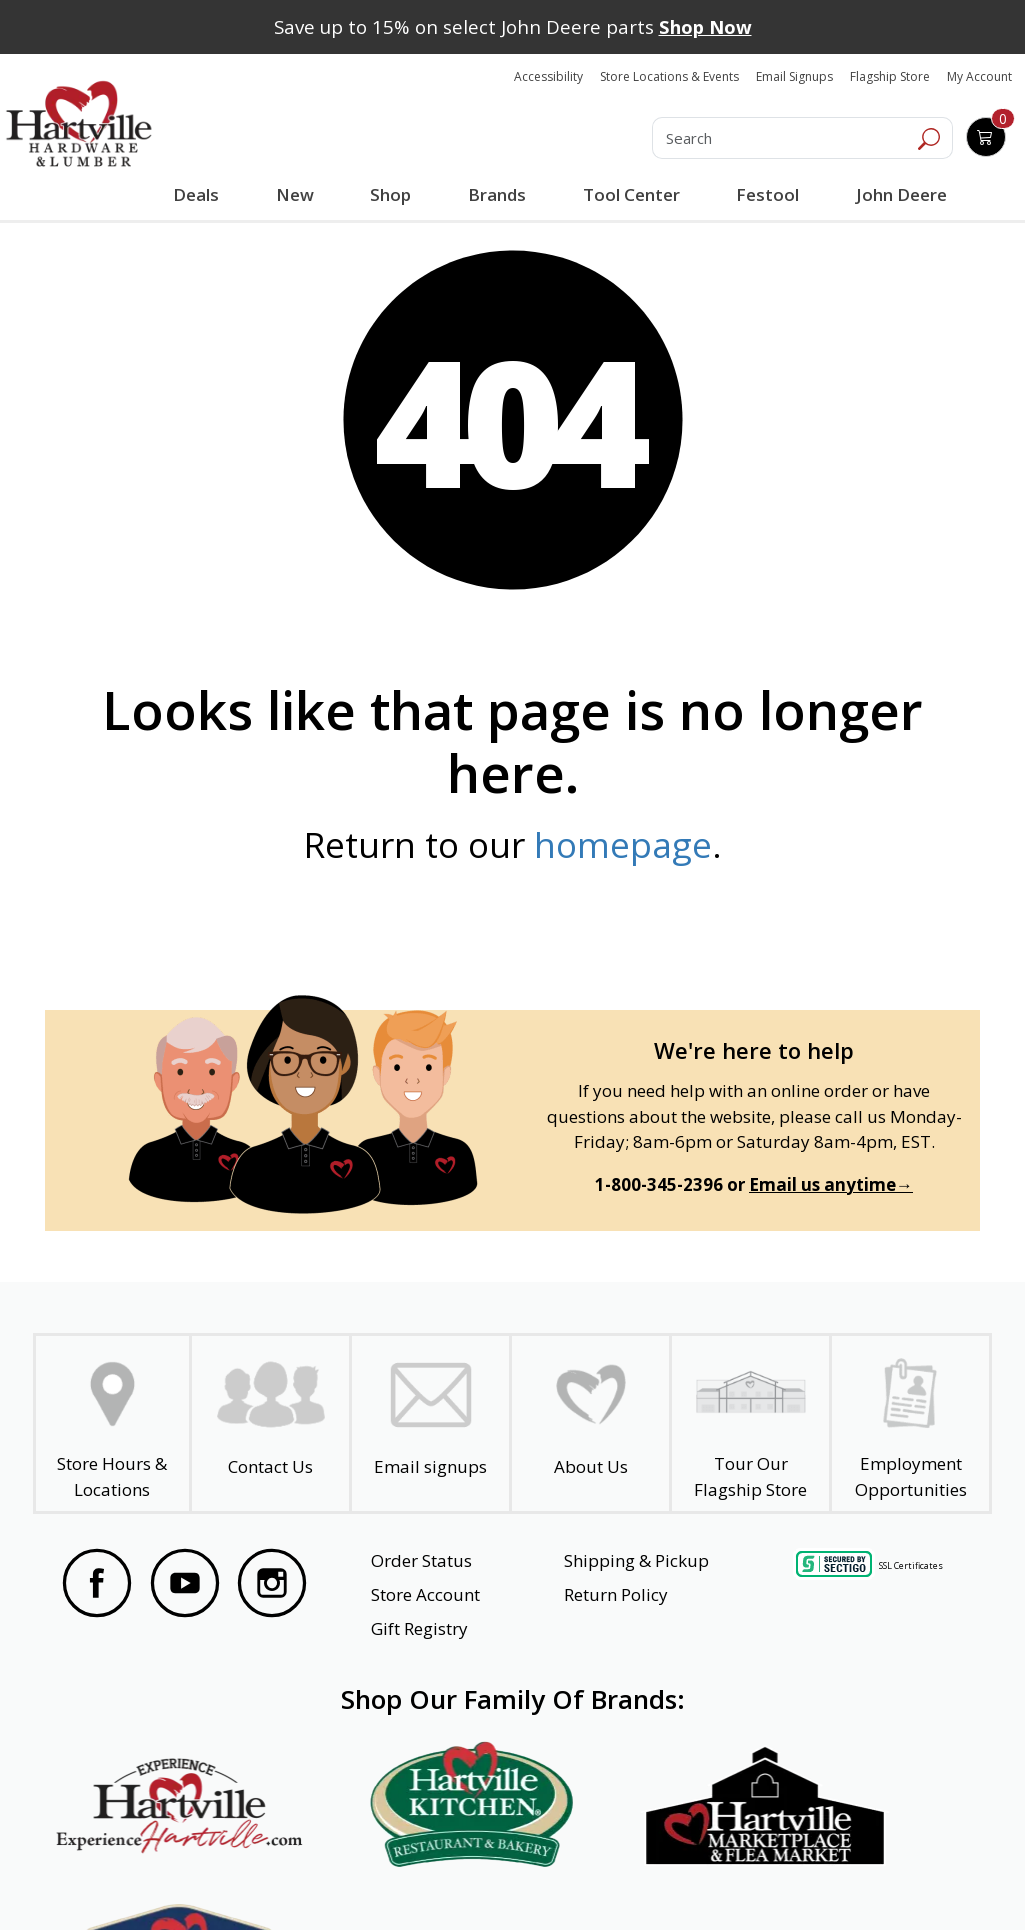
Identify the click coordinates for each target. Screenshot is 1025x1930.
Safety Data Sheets (451, 1878)
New (294, 194)
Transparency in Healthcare (652, 1878)
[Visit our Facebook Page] (97, 1583)
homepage (623, 844)
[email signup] (430, 1423)
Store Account (425, 1594)
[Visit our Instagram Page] (272, 1583)
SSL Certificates (911, 1564)
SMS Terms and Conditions (873, 1878)
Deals (198, 197)
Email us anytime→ (831, 1184)
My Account (979, 76)
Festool (766, 194)
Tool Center (629, 194)
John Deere (899, 194)
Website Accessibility (133, 1878)
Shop (393, 197)
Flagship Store (890, 76)
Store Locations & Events (669, 76)
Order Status (421, 1560)
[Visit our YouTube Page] (185, 1583)
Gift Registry (419, 1628)
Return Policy (616, 1594)
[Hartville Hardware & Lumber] (79, 124)
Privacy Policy (293, 1878)
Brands (496, 194)
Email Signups (794, 76)
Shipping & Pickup (636, 1560)
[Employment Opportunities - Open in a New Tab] (910, 1423)
